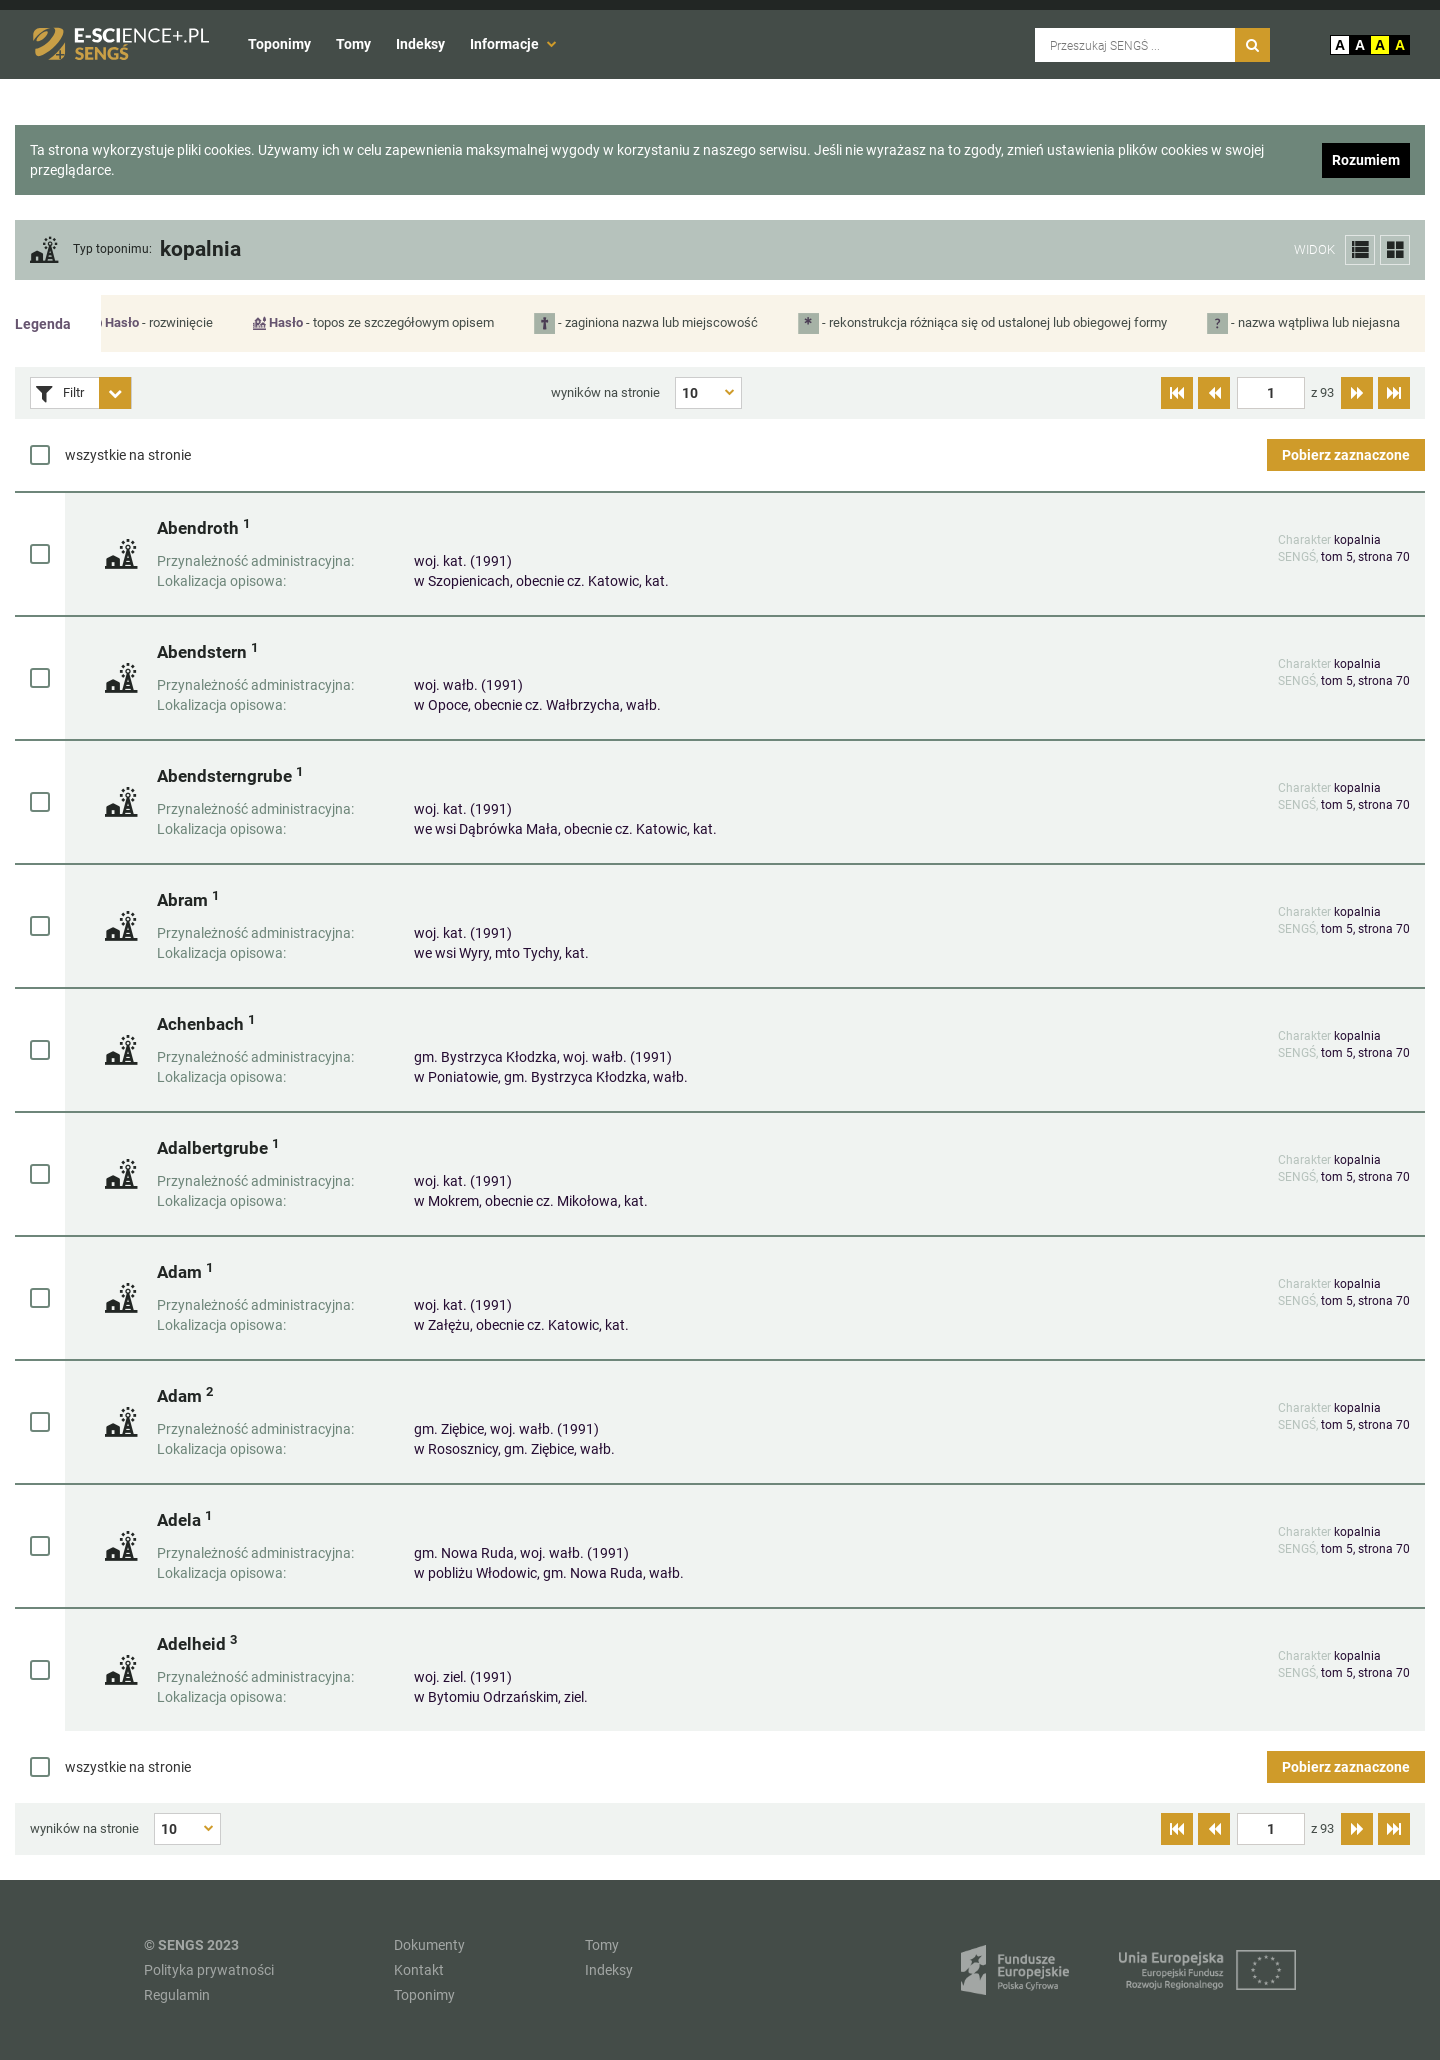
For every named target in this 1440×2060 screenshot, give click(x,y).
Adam (185, 1271)
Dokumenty (429, 1945)
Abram (188, 899)
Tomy (353, 44)
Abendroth (203, 527)
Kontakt (419, 1970)
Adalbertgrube (218, 1147)
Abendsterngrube (230, 775)
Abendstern (207, 651)
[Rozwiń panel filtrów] (115, 393)
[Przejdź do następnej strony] (1357, 393)
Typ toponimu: (112, 249)
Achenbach (206, 1023)
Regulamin (177, 1995)
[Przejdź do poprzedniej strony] (1214, 393)
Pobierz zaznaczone (1346, 455)
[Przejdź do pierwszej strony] (1177, 393)
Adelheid (197, 1643)
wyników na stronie (605, 392)
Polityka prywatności (209, 1970)
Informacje (513, 44)
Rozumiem (1366, 160)
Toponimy (279, 44)
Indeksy (420, 44)
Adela (184, 1519)
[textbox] (1271, 393)
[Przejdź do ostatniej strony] (1394, 393)
